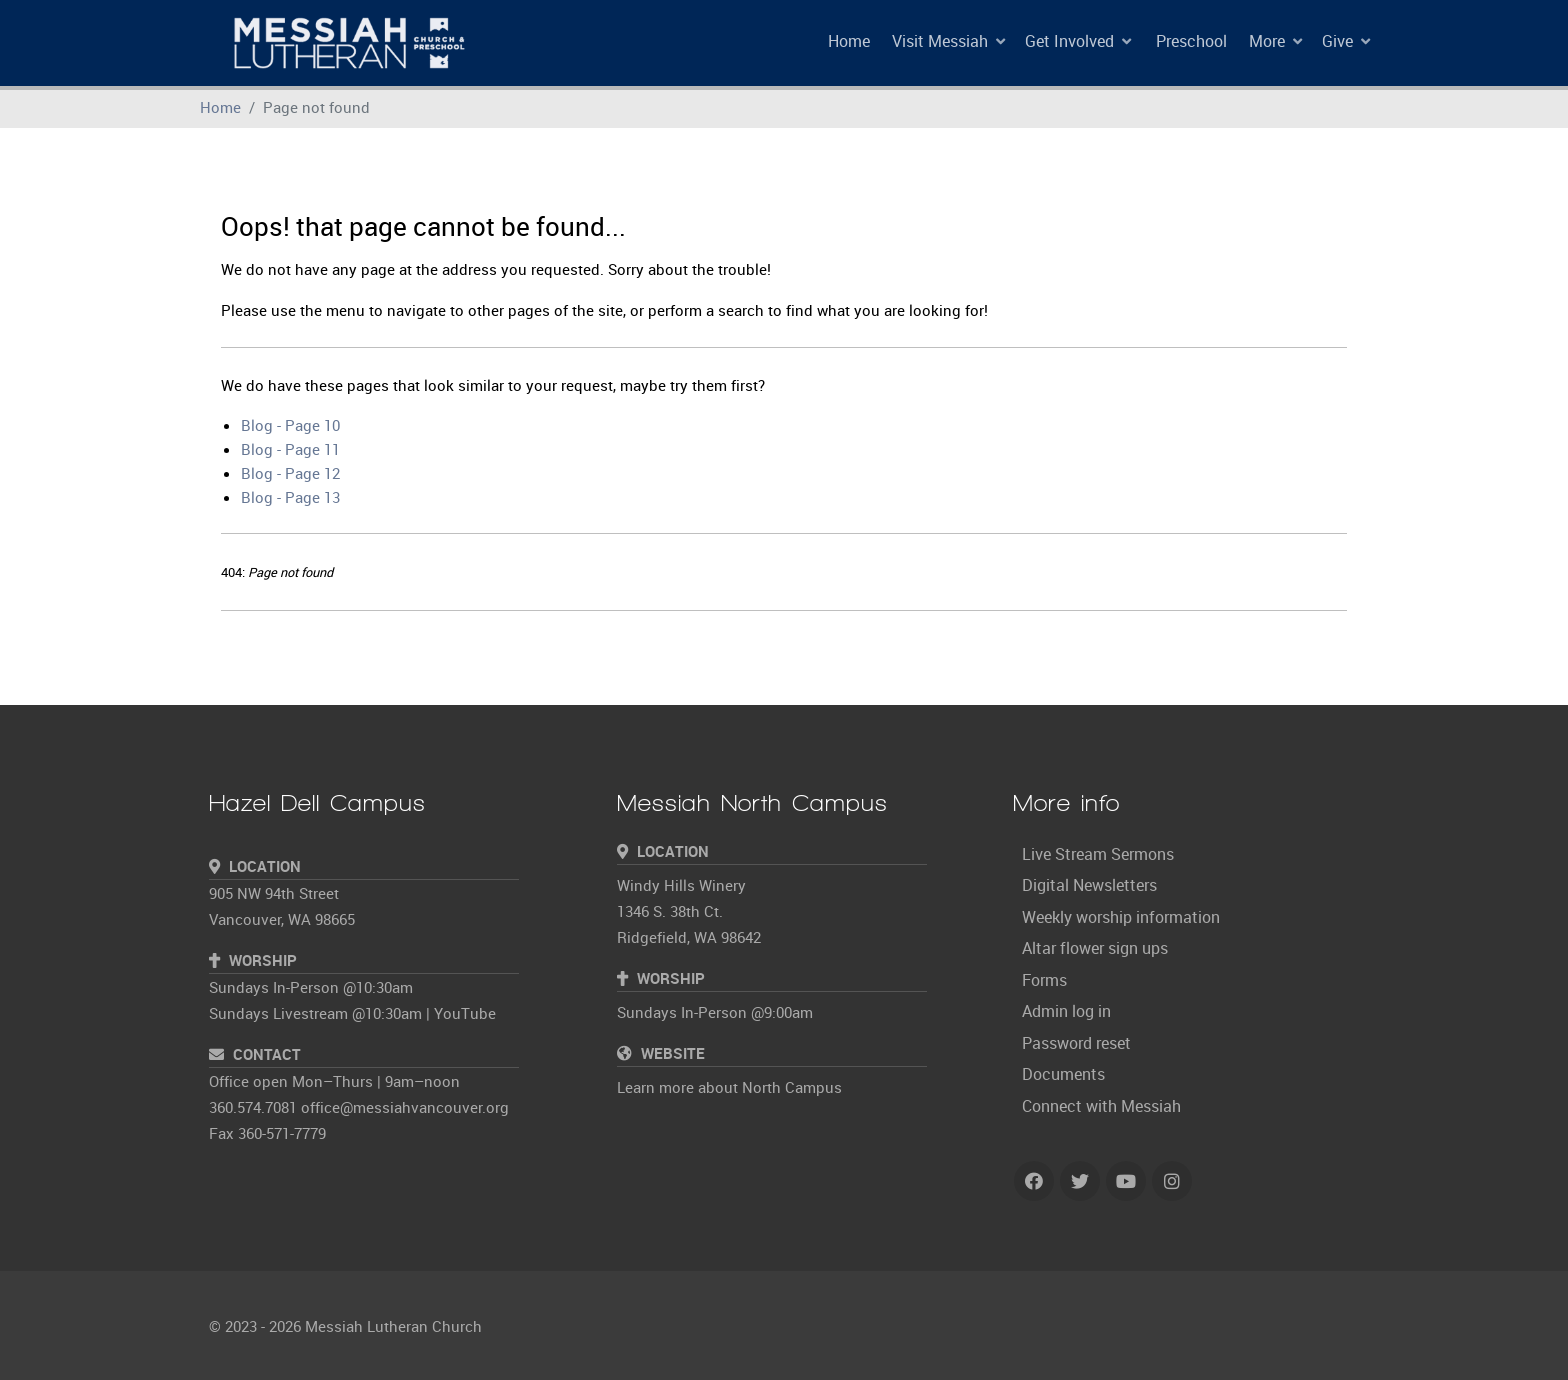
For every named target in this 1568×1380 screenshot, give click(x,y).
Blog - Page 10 (290, 425)
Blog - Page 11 (290, 449)
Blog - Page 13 (290, 497)
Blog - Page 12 (290, 473)
